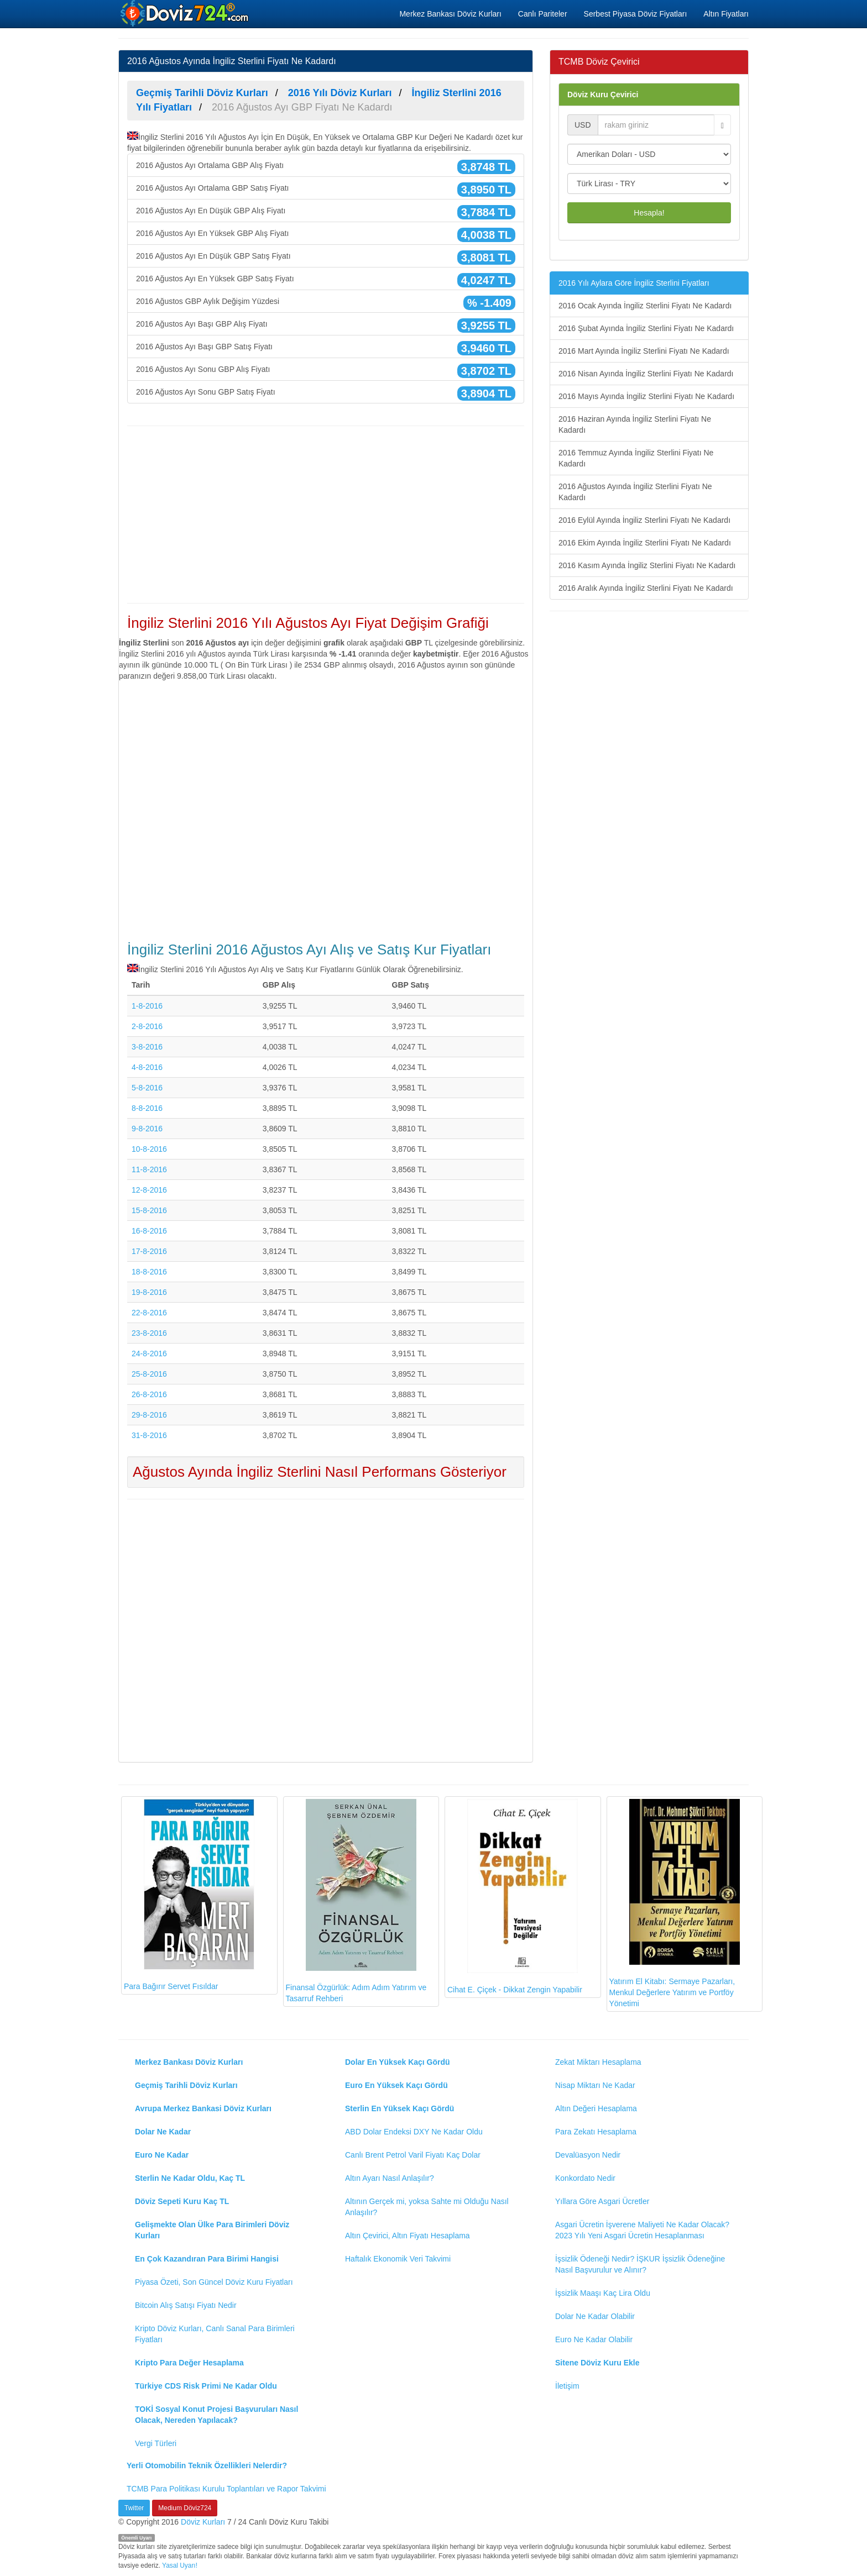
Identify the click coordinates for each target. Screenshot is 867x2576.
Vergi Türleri (155, 2443)
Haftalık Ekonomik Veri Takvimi (398, 2258)
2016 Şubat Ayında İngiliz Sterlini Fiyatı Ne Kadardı (646, 328)
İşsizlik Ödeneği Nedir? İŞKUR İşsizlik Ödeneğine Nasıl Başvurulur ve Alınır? (640, 2264)
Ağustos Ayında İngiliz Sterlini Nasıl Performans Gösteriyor (319, 1471)
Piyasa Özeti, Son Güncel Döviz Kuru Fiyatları (214, 2282)
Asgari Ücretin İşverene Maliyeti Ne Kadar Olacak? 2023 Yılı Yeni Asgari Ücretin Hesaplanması (642, 2230)
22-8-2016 (149, 1312)
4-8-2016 (147, 1067)
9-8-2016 (147, 1128)
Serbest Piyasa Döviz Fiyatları (635, 13)
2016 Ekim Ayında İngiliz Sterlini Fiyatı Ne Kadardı (644, 542)
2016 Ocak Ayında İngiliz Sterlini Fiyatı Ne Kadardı (645, 305)
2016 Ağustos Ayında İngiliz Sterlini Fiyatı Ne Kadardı (635, 492)
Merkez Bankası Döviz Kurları (450, 13)
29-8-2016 (149, 1414)
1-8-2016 (147, 1005)
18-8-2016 (149, 1271)
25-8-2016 (149, 1374)
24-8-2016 (149, 1353)
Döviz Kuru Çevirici (602, 94)
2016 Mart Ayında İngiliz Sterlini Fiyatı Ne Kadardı (643, 351)
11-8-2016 (149, 1169)
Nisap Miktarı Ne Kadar (595, 2085)
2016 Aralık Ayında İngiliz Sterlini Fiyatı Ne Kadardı (645, 588)
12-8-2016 (149, 1189)
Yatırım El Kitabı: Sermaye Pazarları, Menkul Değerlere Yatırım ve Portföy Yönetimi (674, 1903)
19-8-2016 (149, 1292)
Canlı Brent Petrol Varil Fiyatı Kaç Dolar (412, 2154)
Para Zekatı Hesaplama (595, 2131)
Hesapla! (649, 212)
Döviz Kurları (203, 2521)
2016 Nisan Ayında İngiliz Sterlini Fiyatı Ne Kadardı (645, 373)
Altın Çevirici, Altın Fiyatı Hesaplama (407, 2235)
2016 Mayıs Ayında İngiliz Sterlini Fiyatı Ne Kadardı (646, 396)
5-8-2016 (147, 1087)
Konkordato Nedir (585, 2178)
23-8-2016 (149, 1333)
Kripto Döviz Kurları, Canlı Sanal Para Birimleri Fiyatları (215, 2334)
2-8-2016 (147, 1026)
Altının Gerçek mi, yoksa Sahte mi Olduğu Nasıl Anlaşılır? (427, 2207)
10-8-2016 (149, 1149)
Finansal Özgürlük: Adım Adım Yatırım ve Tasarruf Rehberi (356, 1901)
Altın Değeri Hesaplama (596, 2108)
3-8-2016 (147, 1046)
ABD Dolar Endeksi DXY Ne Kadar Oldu (414, 2131)
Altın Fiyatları (726, 13)
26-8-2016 (149, 1394)
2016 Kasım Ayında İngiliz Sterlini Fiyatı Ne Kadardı (646, 565)
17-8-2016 (149, 1251)
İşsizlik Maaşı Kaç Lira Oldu (602, 2293)
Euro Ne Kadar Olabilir (594, 2339)
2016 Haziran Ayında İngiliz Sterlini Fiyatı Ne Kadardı (634, 424)
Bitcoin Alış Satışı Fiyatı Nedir (186, 2305)
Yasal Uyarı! (179, 2565)
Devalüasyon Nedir (587, 2154)
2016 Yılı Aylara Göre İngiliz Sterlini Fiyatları (633, 283)
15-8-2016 (149, 1210)
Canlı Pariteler (542, 13)
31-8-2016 (149, 1435)
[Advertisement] (325, 514)
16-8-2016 (149, 1230)
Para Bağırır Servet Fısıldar (189, 1895)
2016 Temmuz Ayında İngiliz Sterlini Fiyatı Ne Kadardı (635, 458)
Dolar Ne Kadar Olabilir (595, 2316)
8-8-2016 (147, 1108)
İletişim (567, 2385)
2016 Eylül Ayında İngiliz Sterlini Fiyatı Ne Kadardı (644, 520)
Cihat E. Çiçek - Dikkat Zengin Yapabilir (514, 1896)
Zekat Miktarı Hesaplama (598, 2062)
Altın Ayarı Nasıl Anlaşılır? (389, 2178)
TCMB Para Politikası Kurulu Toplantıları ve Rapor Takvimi (226, 2488)
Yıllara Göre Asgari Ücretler (602, 2201)
